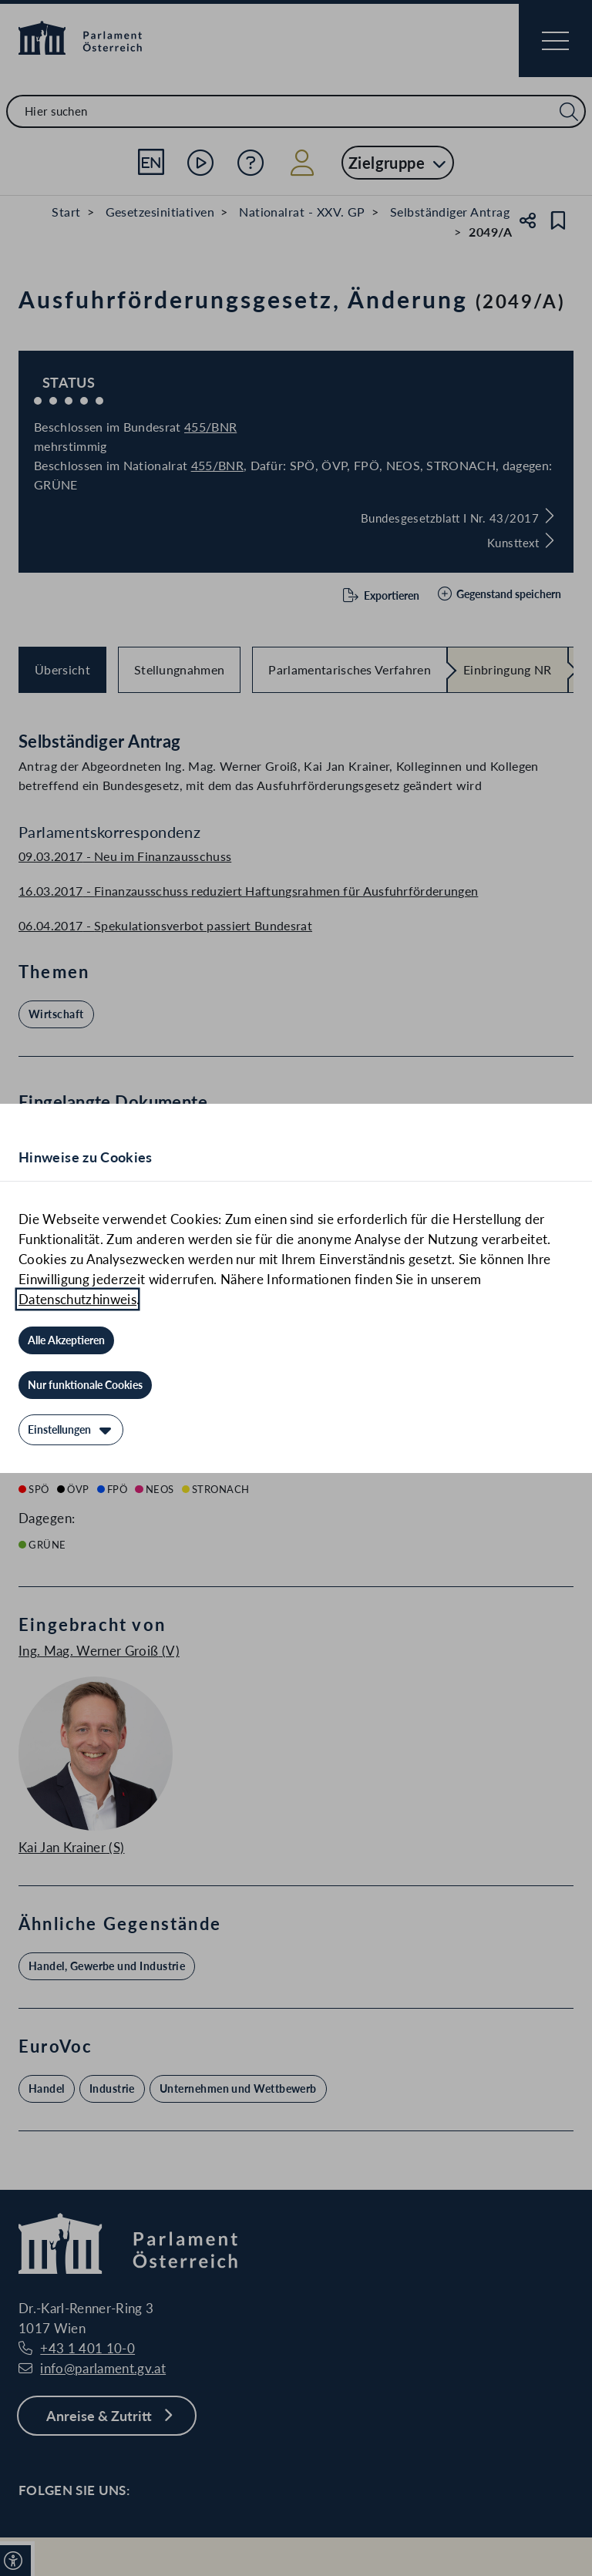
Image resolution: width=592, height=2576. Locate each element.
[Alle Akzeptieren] (66, 1340)
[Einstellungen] (70, 1429)
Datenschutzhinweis (77, 1299)
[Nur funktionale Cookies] (85, 1385)
